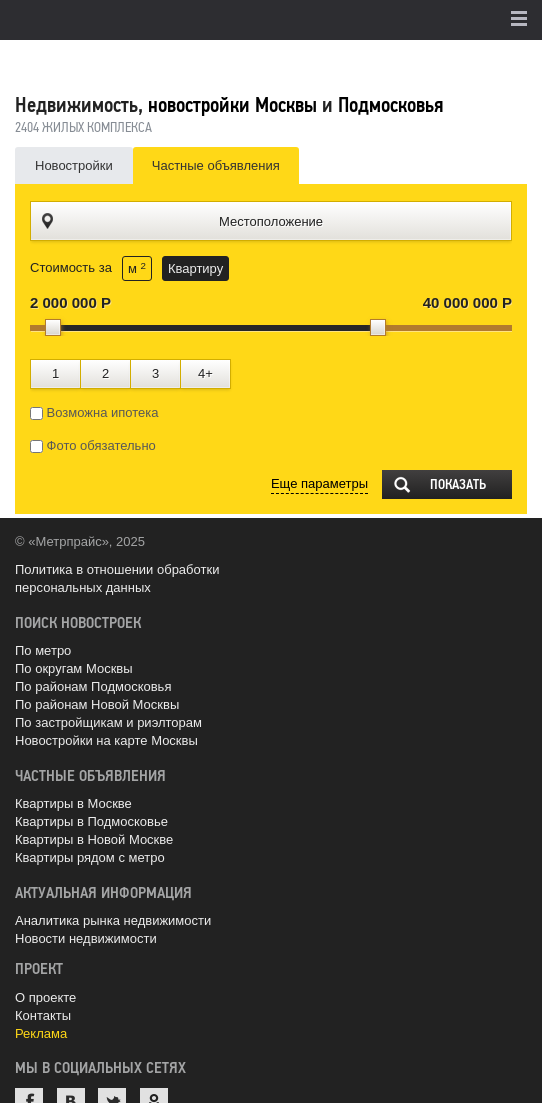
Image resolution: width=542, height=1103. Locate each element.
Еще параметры (319, 483)
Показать (458, 484)
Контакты (43, 1015)
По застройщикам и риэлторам (108, 722)
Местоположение (271, 221)
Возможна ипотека (94, 413)
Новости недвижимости (86, 938)
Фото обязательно (93, 446)
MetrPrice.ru (120, 62)
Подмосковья (390, 105)
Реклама (41, 1033)
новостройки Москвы (232, 105)
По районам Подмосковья (93, 686)
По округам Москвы (74, 668)
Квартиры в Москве (73, 803)
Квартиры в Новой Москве (94, 839)
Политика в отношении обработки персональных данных (117, 578)
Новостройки (74, 165)
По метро (43, 650)
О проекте (45, 997)
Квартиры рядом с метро (90, 857)
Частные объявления (216, 165)
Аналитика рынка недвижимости (113, 920)
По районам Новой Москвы (97, 704)
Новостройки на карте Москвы (106, 740)
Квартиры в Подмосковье (91, 821)
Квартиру (195, 268)
